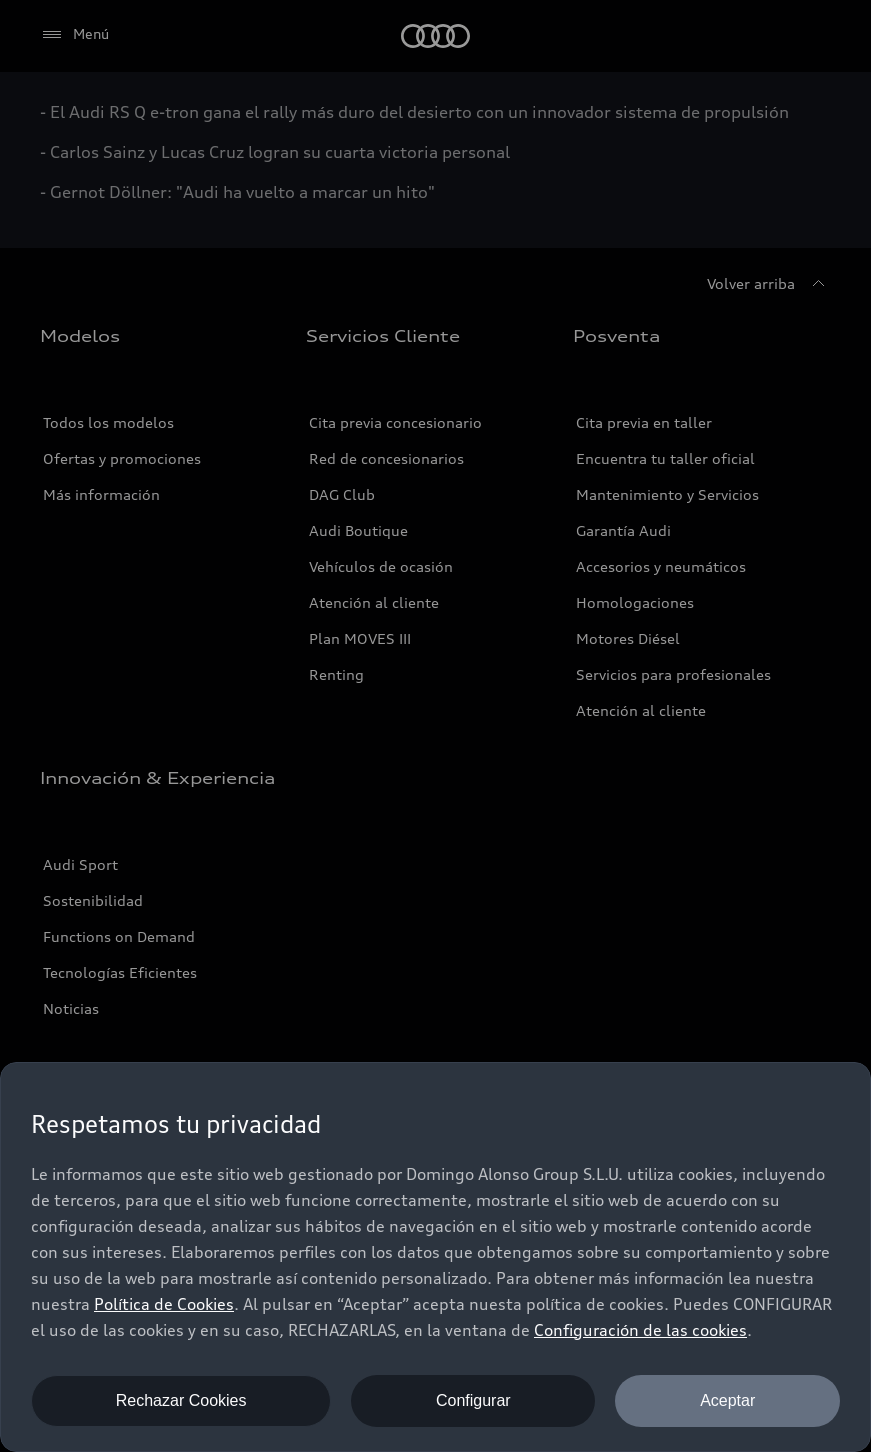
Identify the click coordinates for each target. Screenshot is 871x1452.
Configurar (473, 1400)
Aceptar (727, 1400)
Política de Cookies (164, 1304)
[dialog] (435, 1257)
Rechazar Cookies (181, 1400)
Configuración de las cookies (640, 1330)
